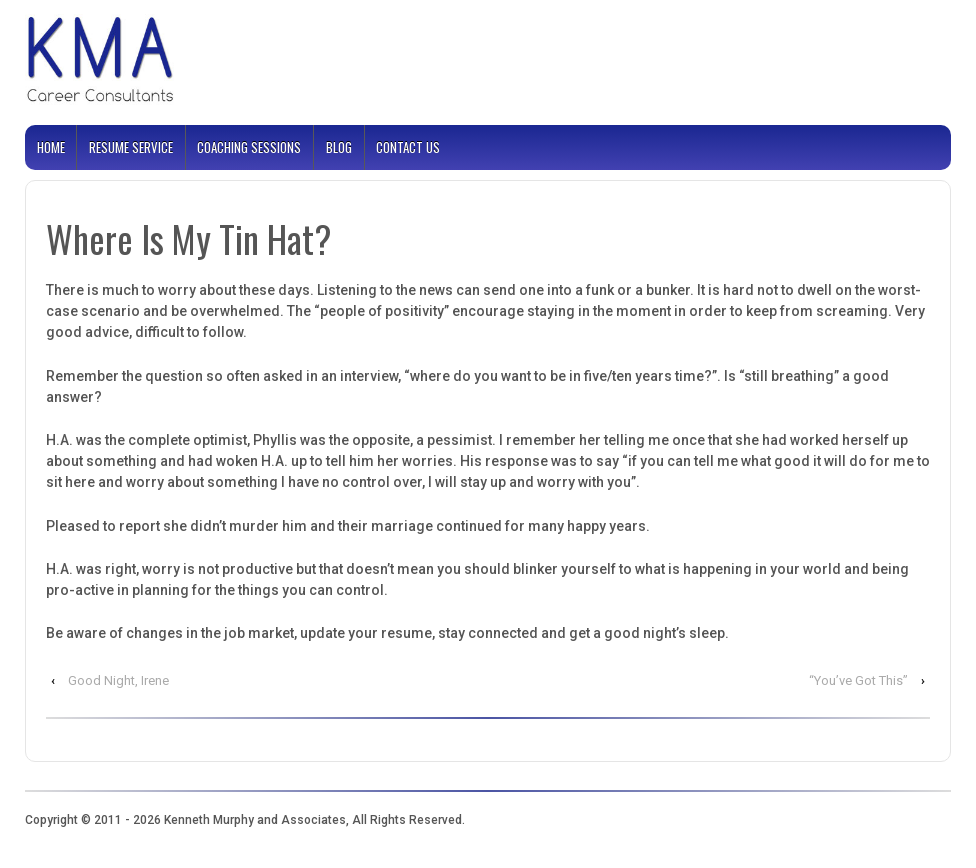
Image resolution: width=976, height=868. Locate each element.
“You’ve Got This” (858, 680)
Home (51, 147)
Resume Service (131, 147)
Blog (339, 147)
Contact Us (408, 147)
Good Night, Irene (118, 680)
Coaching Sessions (249, 147)
